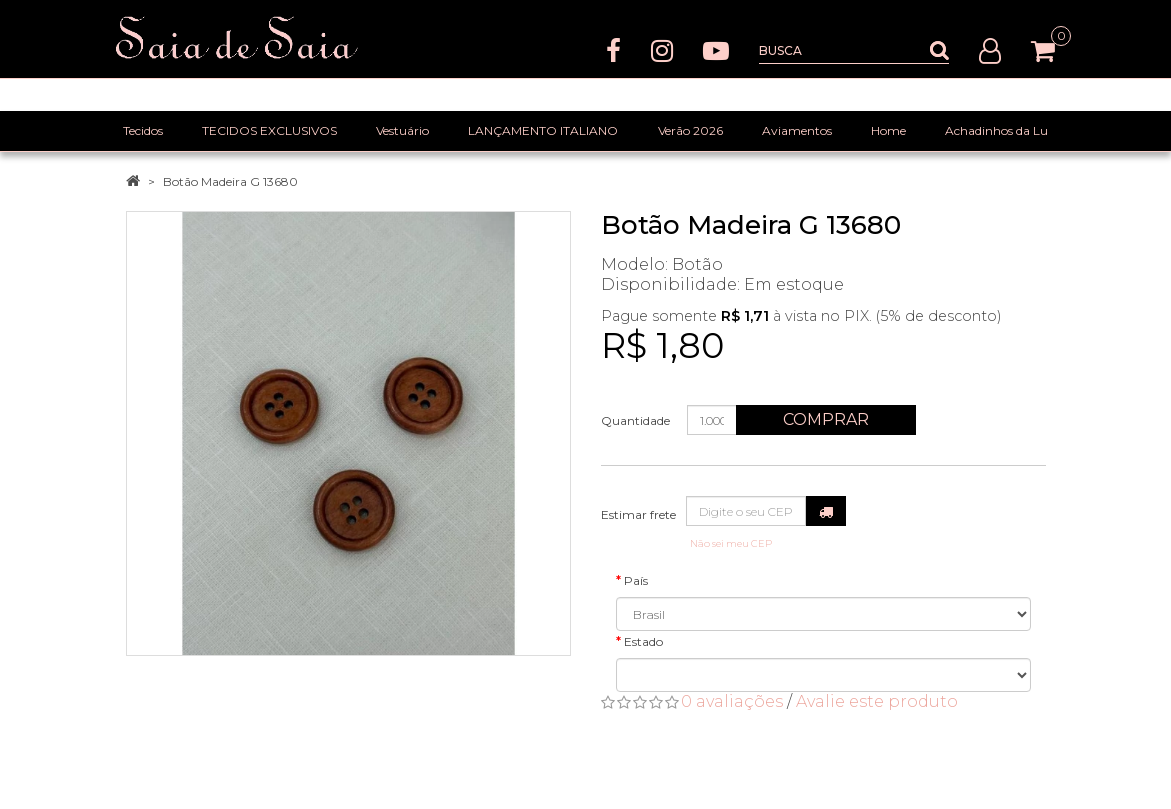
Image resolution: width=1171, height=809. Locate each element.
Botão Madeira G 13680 (230, 181)
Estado (643, 641)
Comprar (826, 419)
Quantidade (635, 420)
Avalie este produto (877, 701)
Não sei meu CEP (731, 543)
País (636, 580)
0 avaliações (732, 701)
